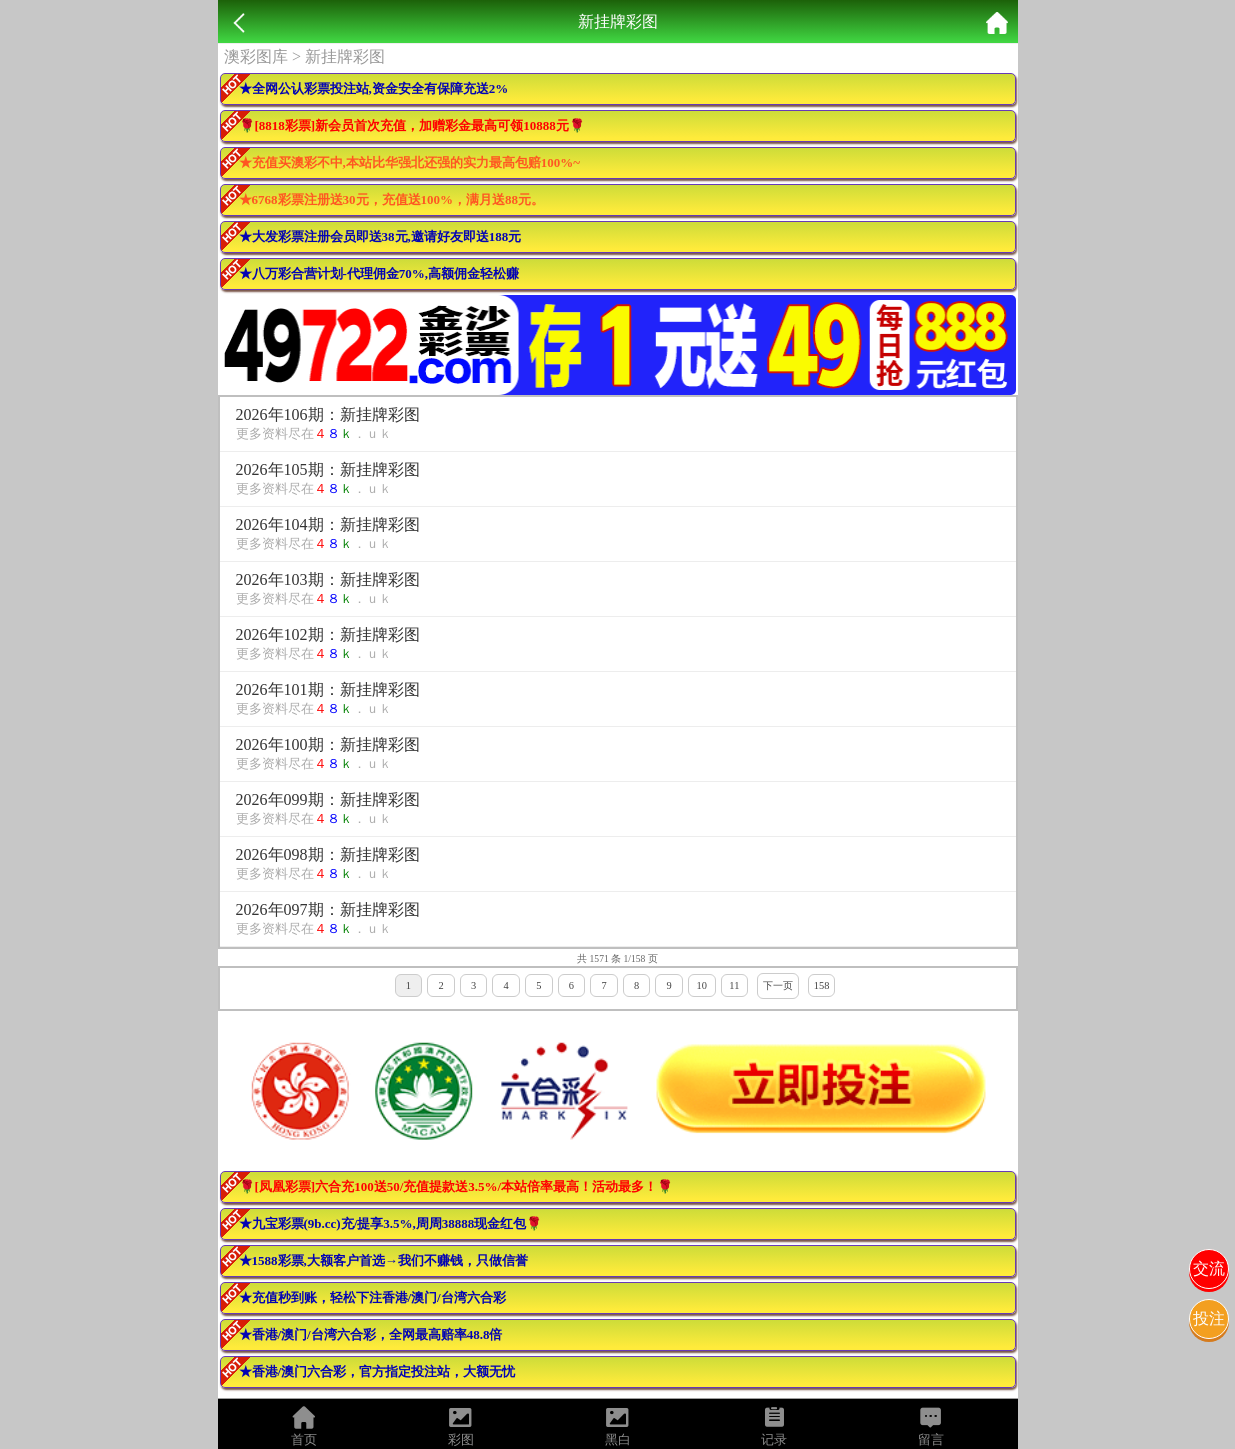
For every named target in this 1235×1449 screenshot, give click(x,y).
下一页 (778, 985)
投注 (1209, 1318)
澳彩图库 (256, 56)
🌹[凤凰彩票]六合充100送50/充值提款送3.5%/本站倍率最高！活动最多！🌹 (456, 1186)
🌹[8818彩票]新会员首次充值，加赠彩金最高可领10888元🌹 (412, 125)
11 (734, 985)
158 (822, 985)
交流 (1209, 1268)
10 (702, 985)
